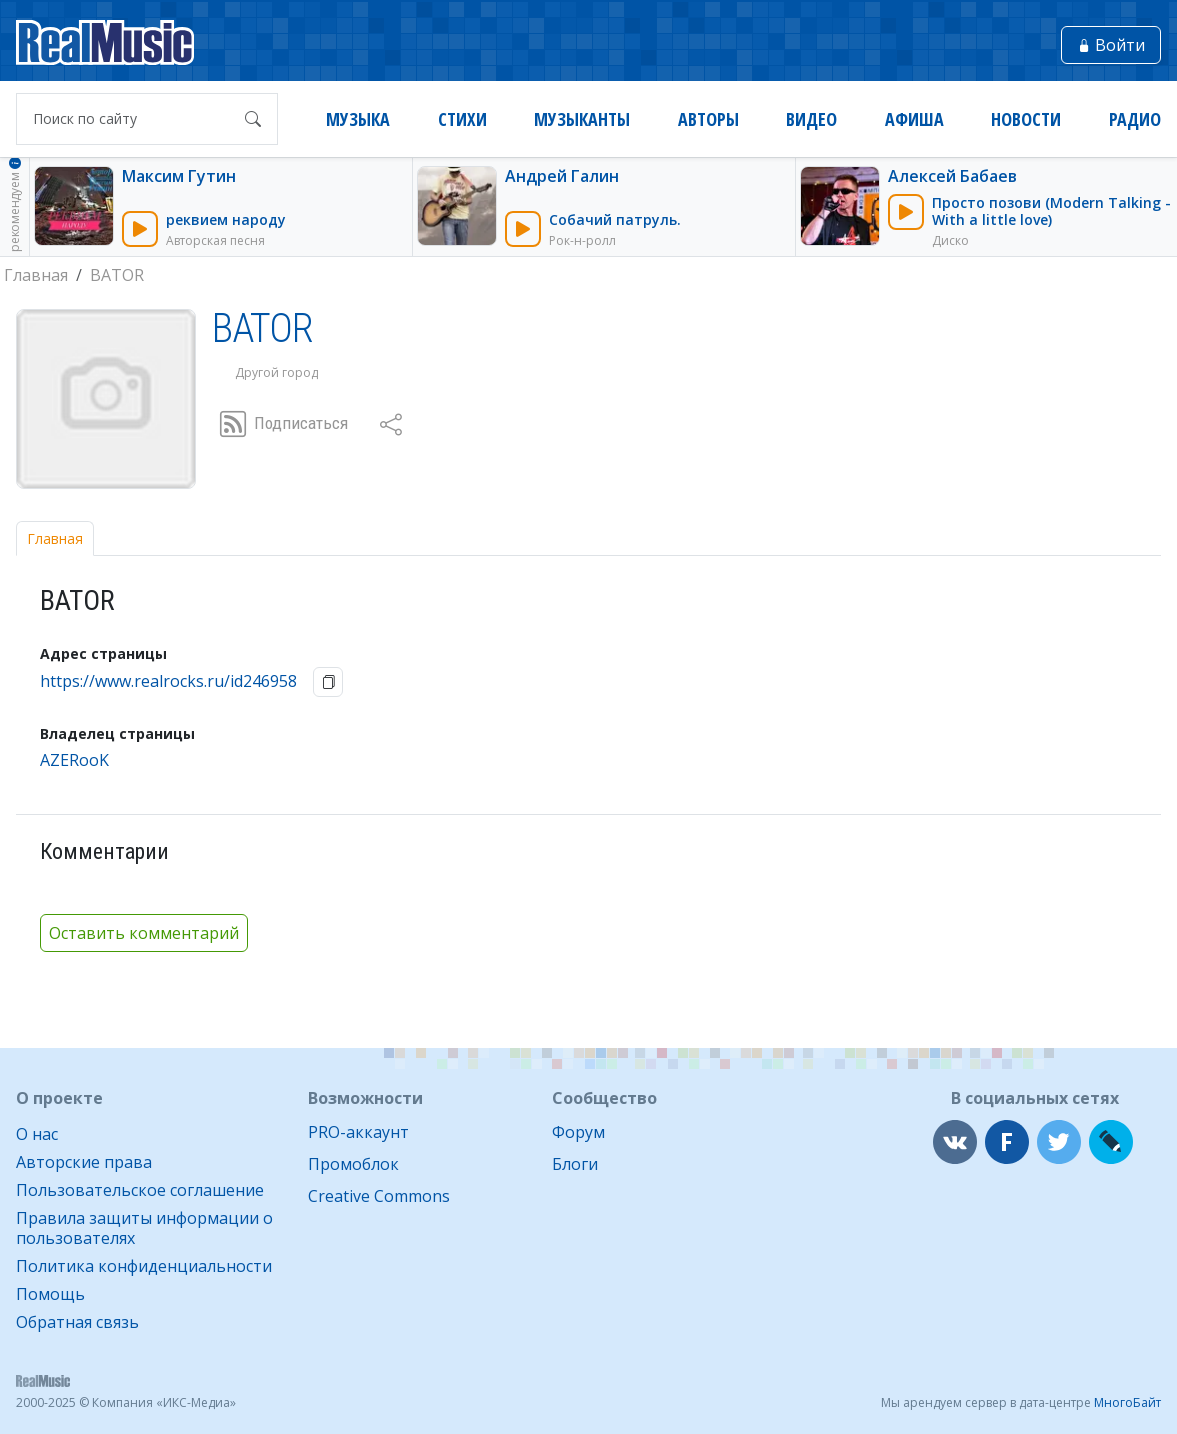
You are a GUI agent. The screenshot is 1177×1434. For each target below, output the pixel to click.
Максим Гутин (179, 176)
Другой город (276, 372)
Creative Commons (379, 1196)
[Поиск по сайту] (127, 119)
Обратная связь (77, 1322)
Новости (1026, 119)
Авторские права (84, 1162)
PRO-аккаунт (358, 1132)
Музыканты (582, 119)
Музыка (358, 119)
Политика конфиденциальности (144, 1266)
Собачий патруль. (615, 219)
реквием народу (226, 219)
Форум (578, 1132)
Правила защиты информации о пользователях (144, 1228)
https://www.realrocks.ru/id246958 (168, 681)
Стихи (462, 119)
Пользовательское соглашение (140, 1190)
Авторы (708, 119)
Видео (811, 119)
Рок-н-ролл (582, 240)
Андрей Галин (562, 176)
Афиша (914, 119)
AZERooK (74, 760)
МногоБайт (1127, 1402)
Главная (55, 538)
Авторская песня (215, 240)
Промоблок (353, 1164)
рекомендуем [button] (14, 203)
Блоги (575, 1164)
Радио (1135, 119)
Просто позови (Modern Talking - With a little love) (1051, 211)
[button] (391, 424)
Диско (950, 240)
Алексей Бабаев (952, 176)
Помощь (50, 1294)
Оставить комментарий (144, 933)
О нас (37, 1134)
